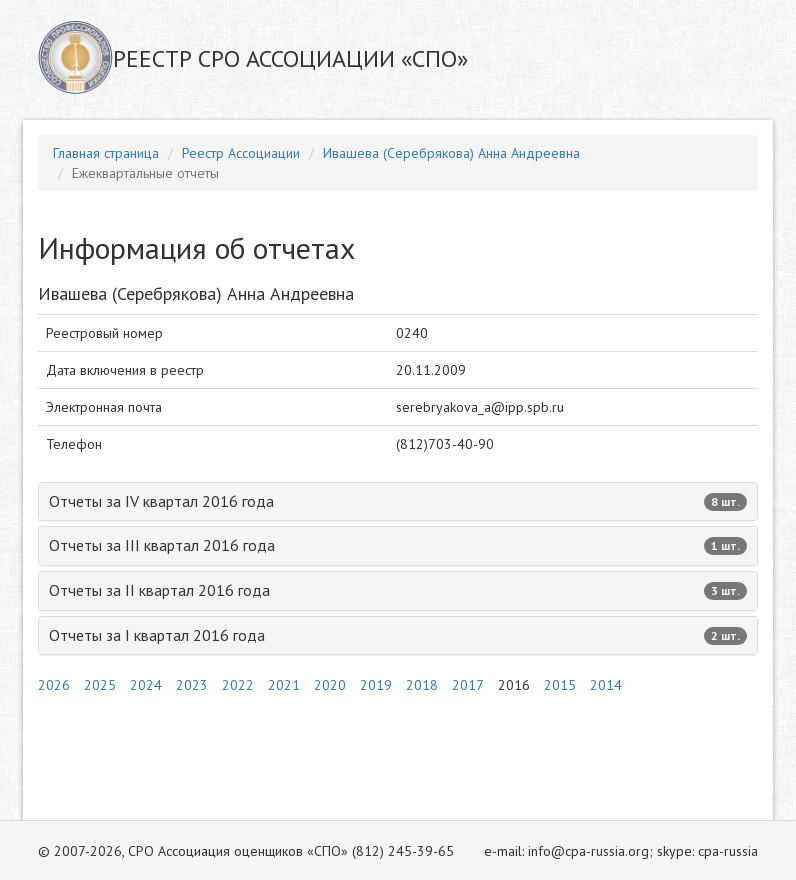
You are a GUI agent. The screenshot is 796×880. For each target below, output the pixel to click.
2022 (238, 685)
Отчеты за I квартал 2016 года (398, 635)
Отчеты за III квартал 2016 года (398, 545)
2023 (192, 685)
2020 (330, 685)
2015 (560, 685)
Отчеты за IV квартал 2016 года (398, 501)
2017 (468, 685)
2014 (606, 685)
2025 (100, 685)
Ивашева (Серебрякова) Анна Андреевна (451, 153)
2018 (422, 685)
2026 (54, 685)
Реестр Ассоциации (241, 153)
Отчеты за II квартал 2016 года (398, 590)
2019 (376, 685)
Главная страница (106, 153)
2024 (146, 685)
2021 (284, 685)
